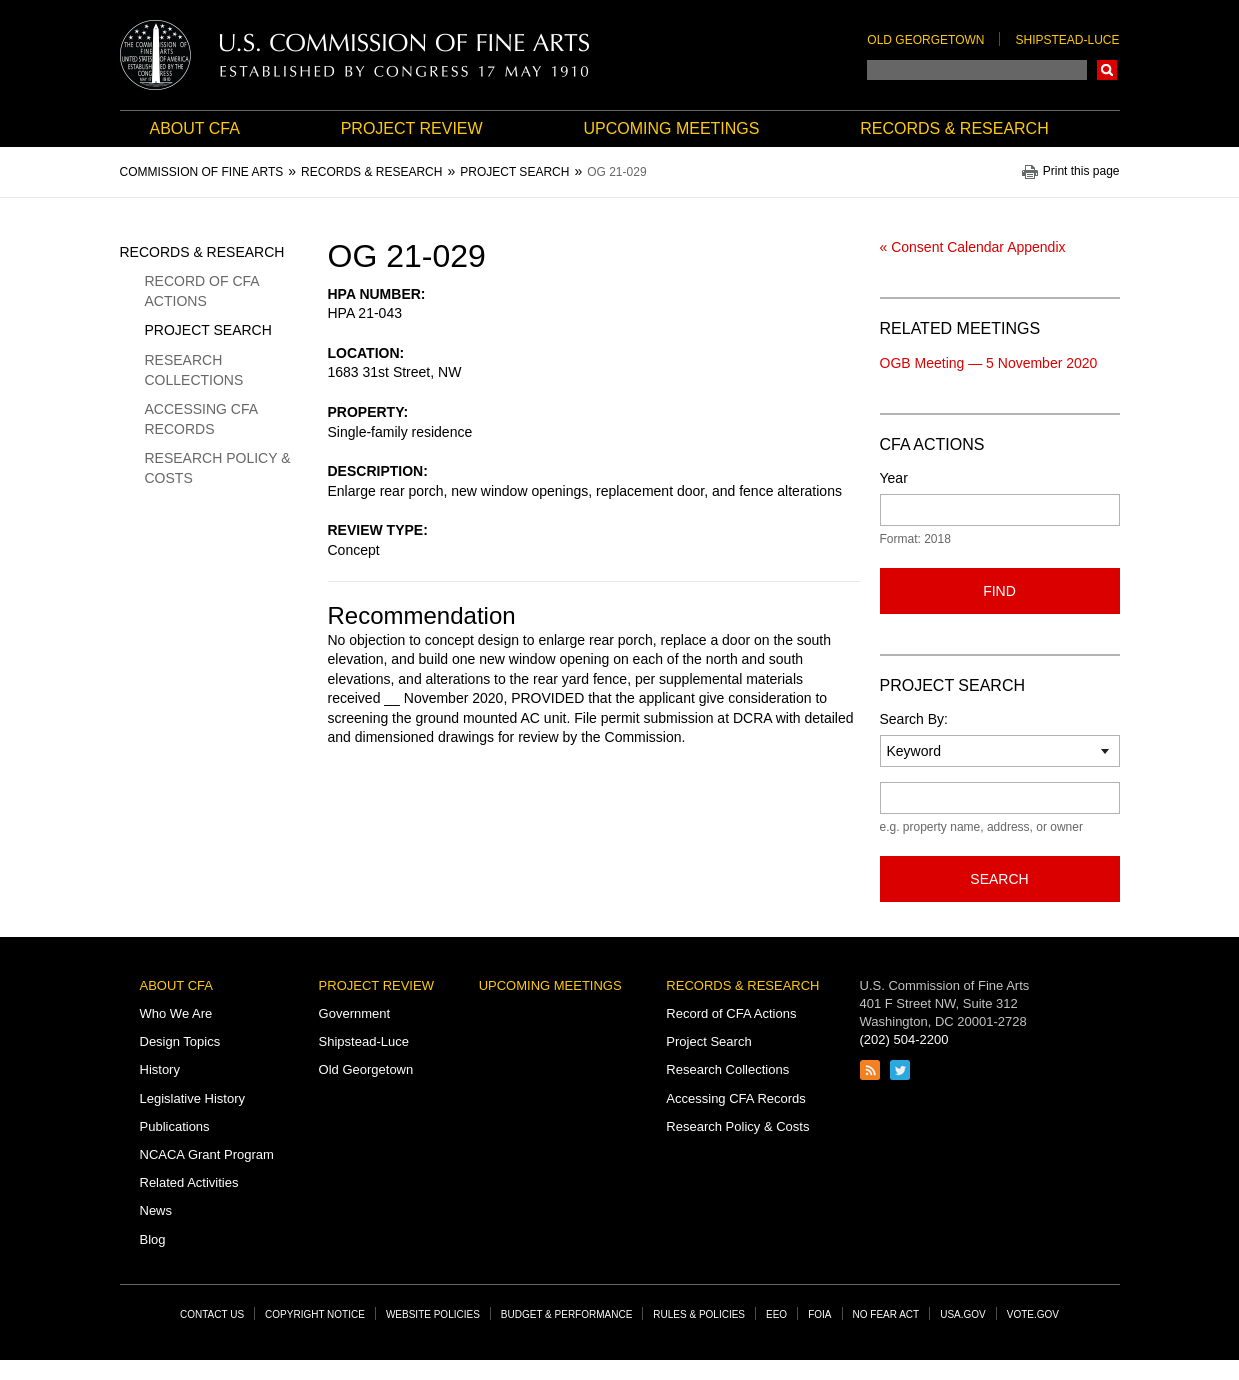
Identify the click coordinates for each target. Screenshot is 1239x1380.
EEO (776, 1314)
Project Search (208, 330)
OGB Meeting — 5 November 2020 (989, 363)
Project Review (412, 128)
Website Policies (433, 1314)
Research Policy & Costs (218, 468)
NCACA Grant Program (207, 1154)
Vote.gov (1033, 1314)
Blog (153, 1239)
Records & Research (954, 128)
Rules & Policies (699, 1314)
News (156, 1210)
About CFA (195, 128)
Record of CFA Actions (202, 291)
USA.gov (963, 1314)
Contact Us (212, 1314)
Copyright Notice (315, 1314)
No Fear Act (886, 1314)
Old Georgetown (925, 40)
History (160, 1069)
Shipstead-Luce (1067, 40)
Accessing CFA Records (201, 419)
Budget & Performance (567, 1314)
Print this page (1081, 171)
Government (355, 1013)
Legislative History (193, 1098)
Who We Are (176, 1013)
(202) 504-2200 (904, 1039)
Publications (175, 1126)
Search (1107, 70)
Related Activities (189, 1182)
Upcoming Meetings (671, 128)
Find (999, 591)
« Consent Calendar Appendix (973, 247)
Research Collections (194, 370)
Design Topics (180, 1041)
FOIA (819, 1314)
